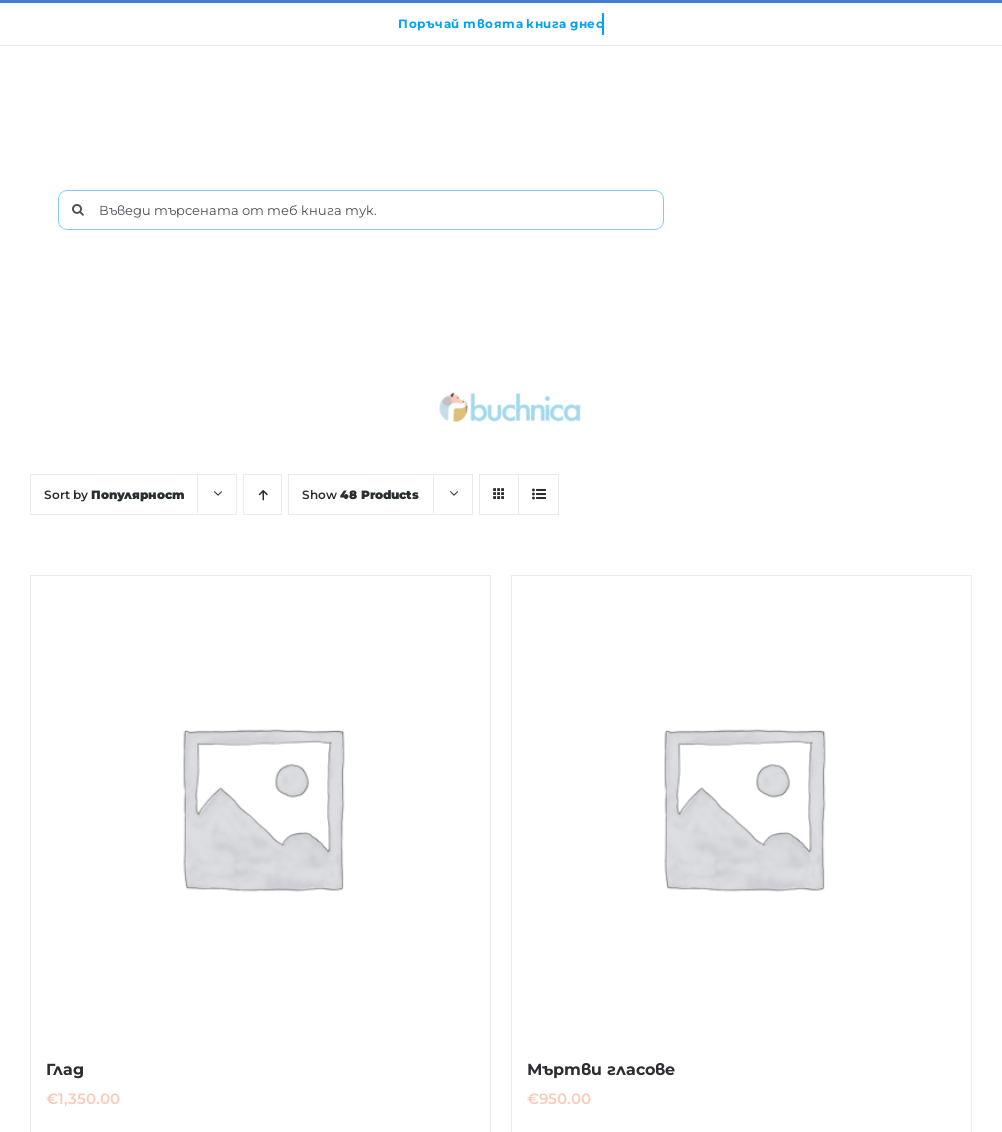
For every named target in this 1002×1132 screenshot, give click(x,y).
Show (360, 494)
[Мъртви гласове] (741, 805)
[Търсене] (78, 210)
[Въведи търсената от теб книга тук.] (361, 210)
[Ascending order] (262, 494)
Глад (65, 1069)
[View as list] (538, 494)
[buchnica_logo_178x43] (510, 396)
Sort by (114, 494)
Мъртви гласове (601, 1069)
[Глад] (260, 805)
